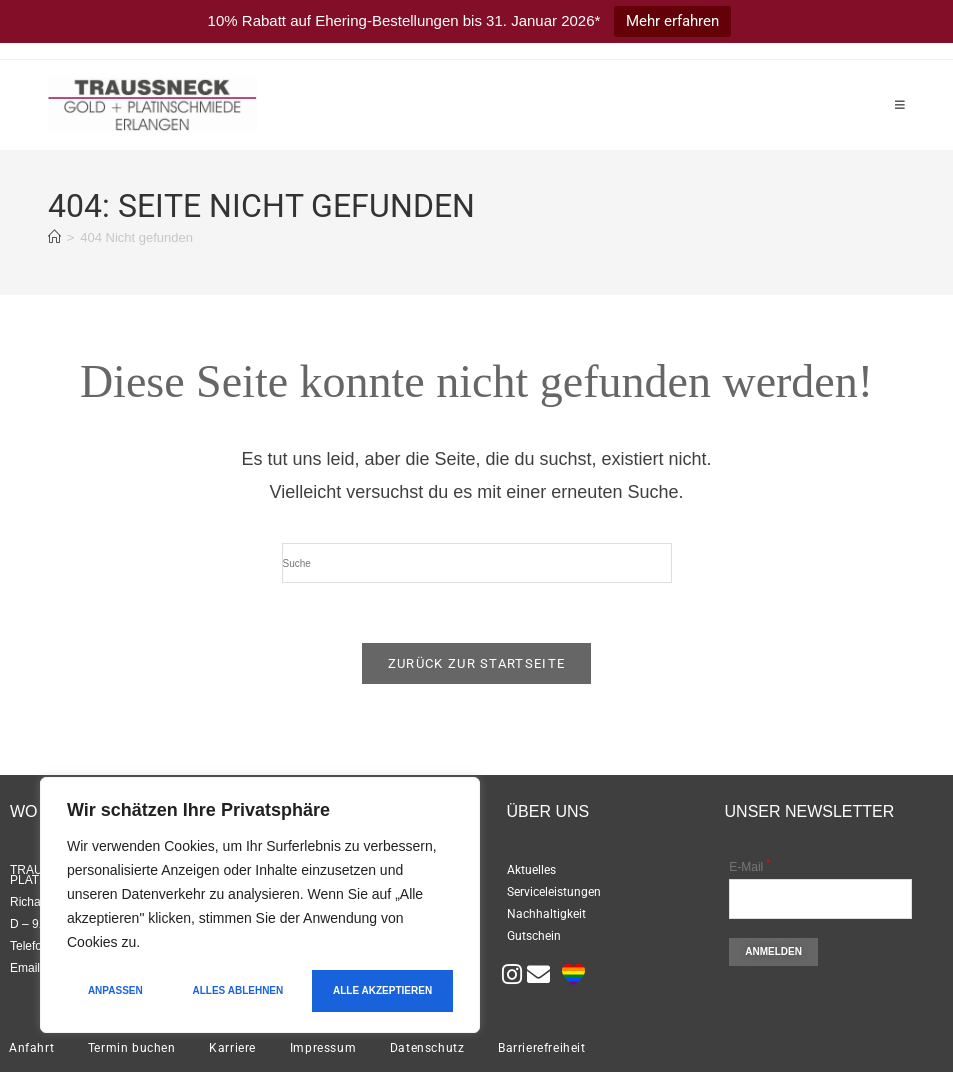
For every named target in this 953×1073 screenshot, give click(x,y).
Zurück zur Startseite (476, 664)
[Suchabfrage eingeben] (477, 563)
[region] (260, 905)
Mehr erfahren (672, 21)
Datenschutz (427, 1049)
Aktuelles (531, 871)
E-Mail (749, 868)
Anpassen (115, 990)
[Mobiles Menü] (900, 105)
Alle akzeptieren (382, 990)
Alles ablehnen (238, 990)
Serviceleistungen (554, 893)
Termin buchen (132, 1049)
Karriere (232, 1049)
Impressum (323, 1049)
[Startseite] (54, 237)
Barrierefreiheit (542, 1049)
